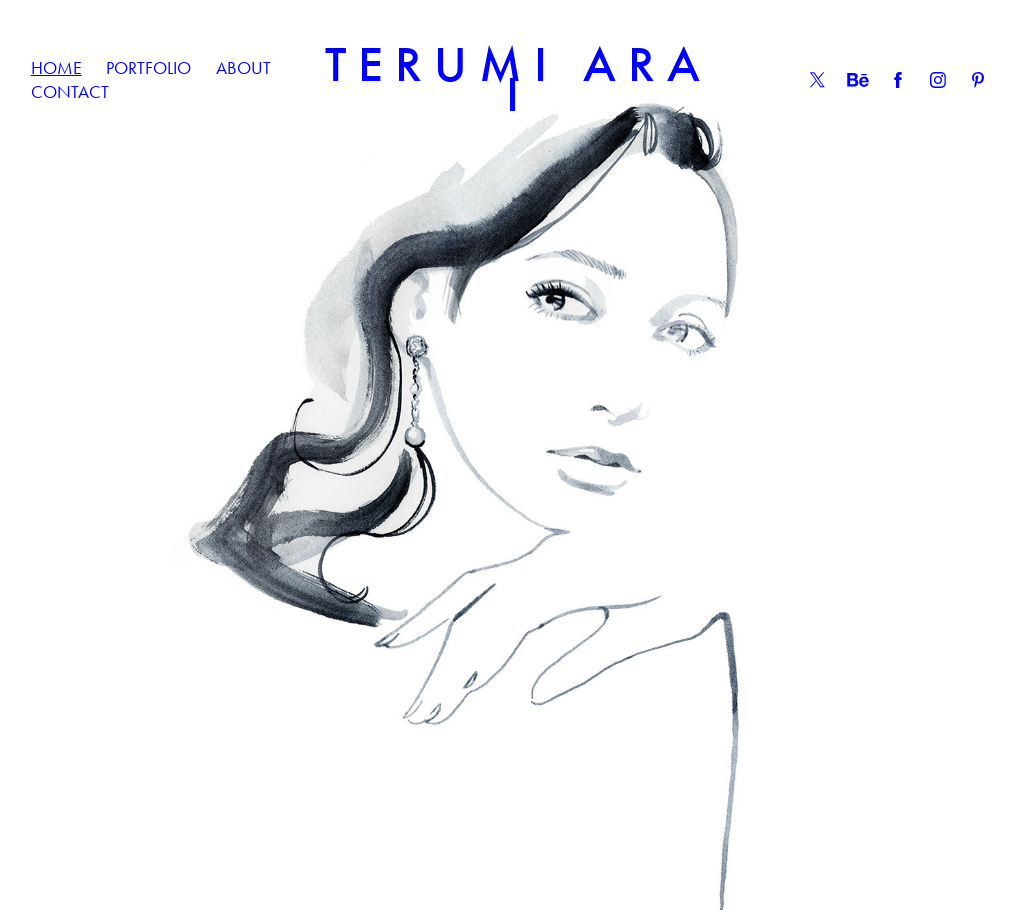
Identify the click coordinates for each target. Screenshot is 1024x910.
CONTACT (70, 92)
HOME (56, 68)
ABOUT (243, 68)
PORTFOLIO (148, 68)
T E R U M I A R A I (518, 79)
